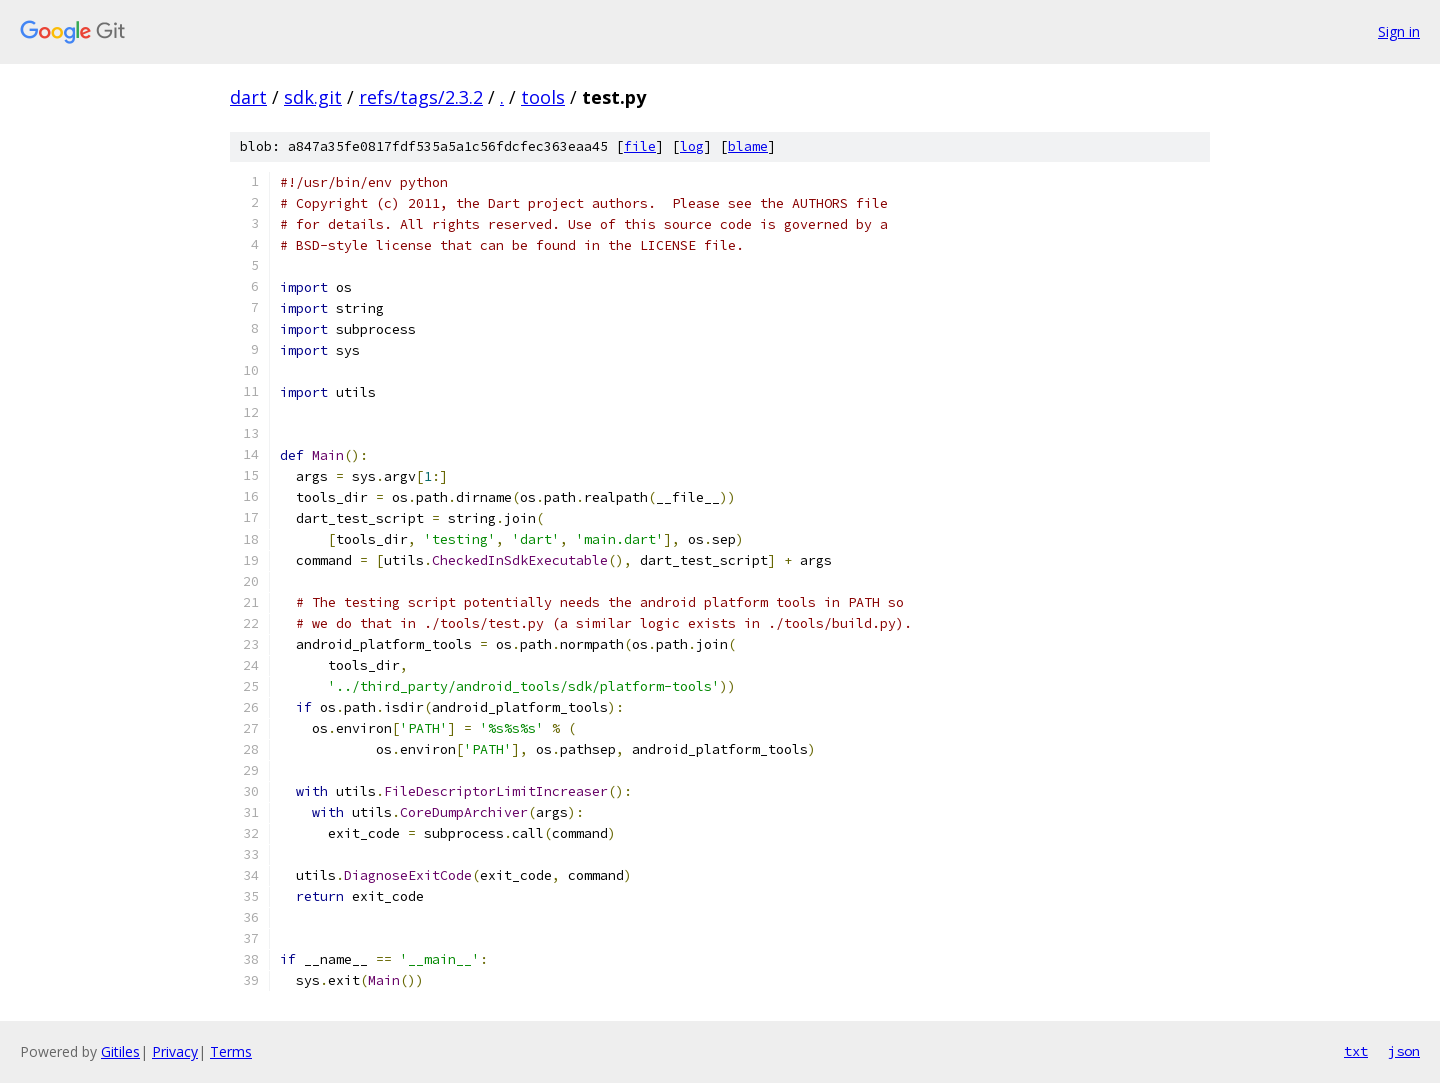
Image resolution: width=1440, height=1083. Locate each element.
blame (748, 146)
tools (543, 97)
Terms (231, 1051)
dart (248, 97)
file (640, 146)
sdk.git (313, 97)
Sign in (1399, 31)
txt (1356, 1051)
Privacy (175, 1051)
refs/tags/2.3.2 (421, 97)
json (1404, 1051)
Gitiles (120, 1051)
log (692, 146)
